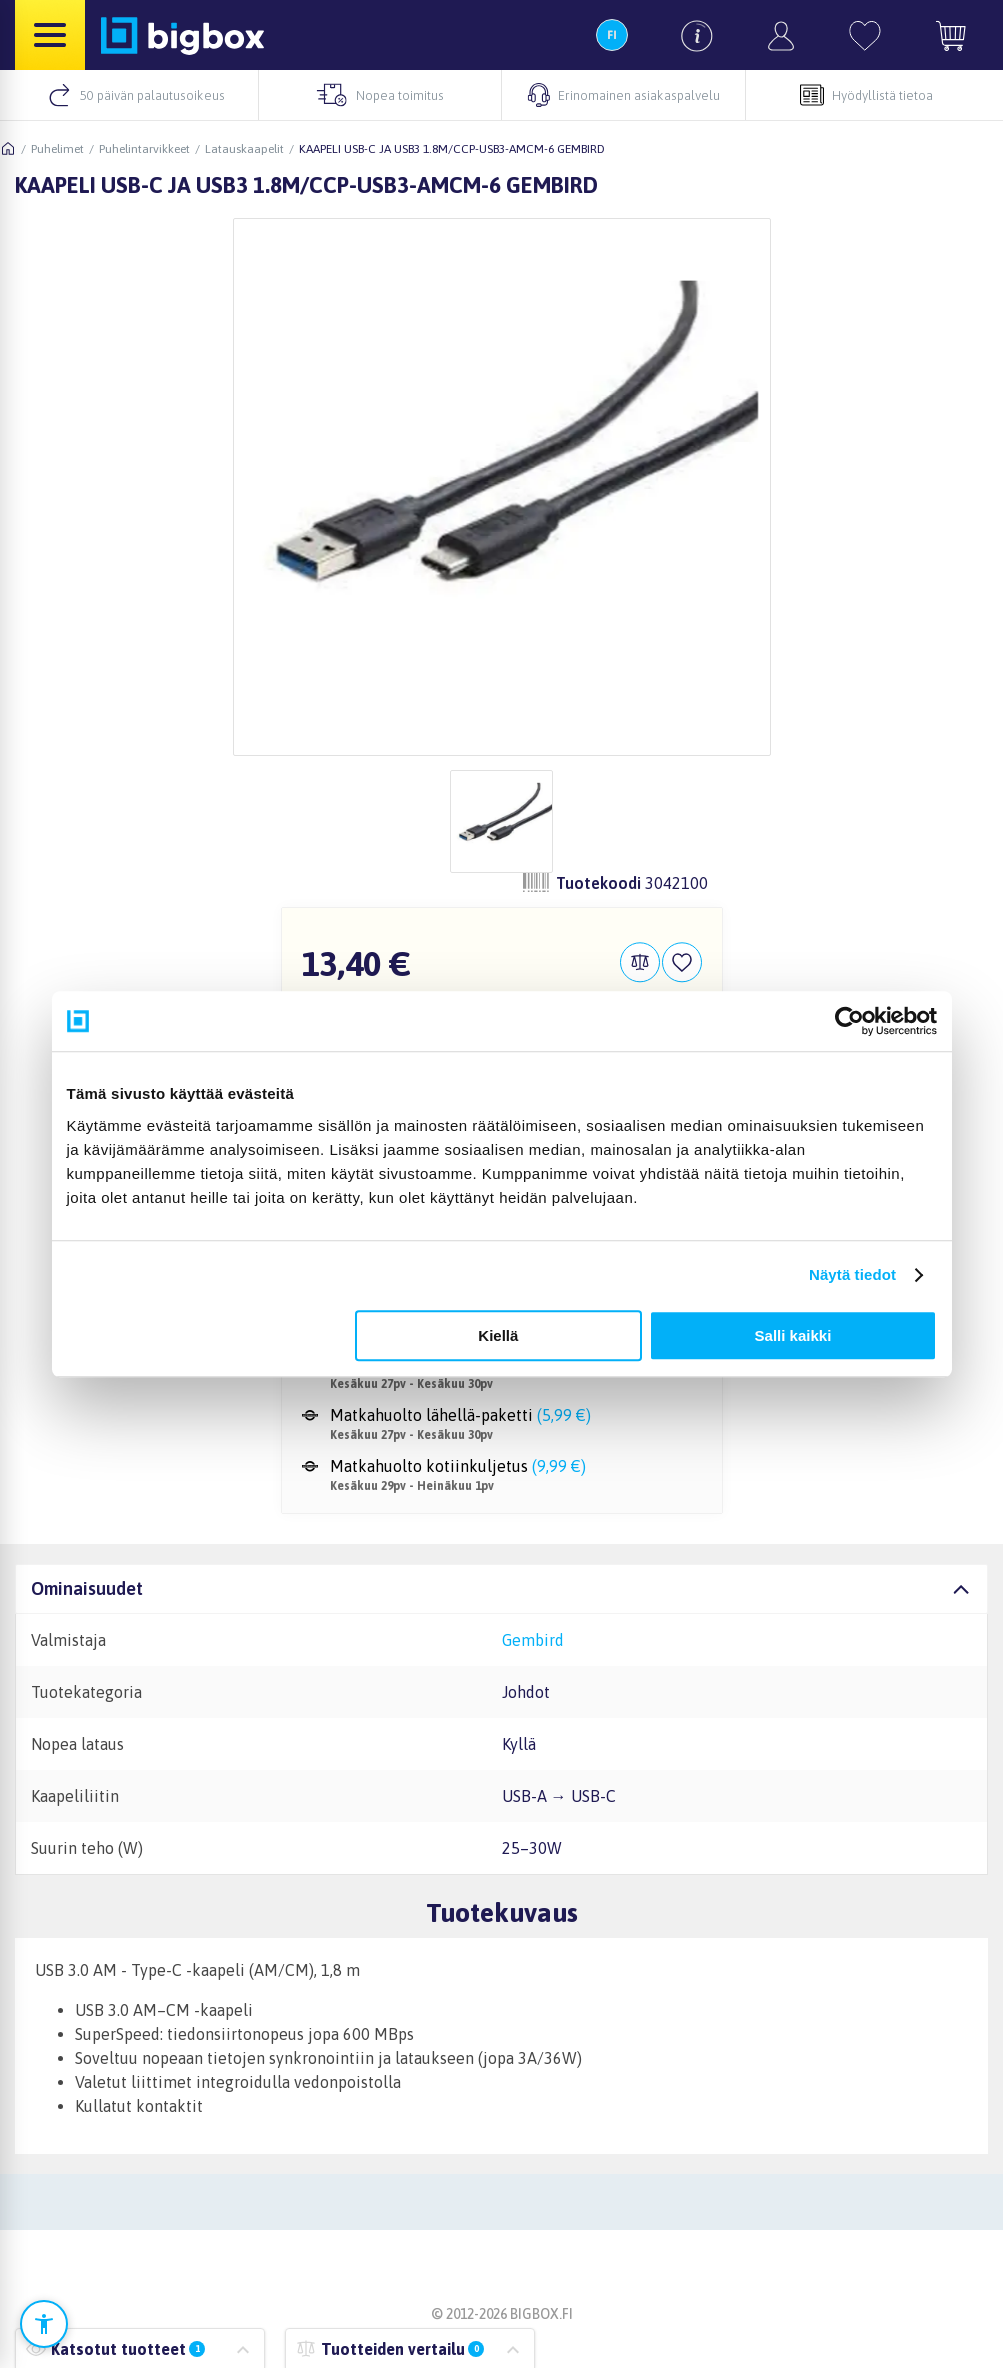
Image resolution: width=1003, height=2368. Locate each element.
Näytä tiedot (852, 1274)
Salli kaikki (793, 1335)
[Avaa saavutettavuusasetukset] (44, 2324)
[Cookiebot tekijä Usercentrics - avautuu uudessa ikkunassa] (849, 1021)
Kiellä (498, 1335)
